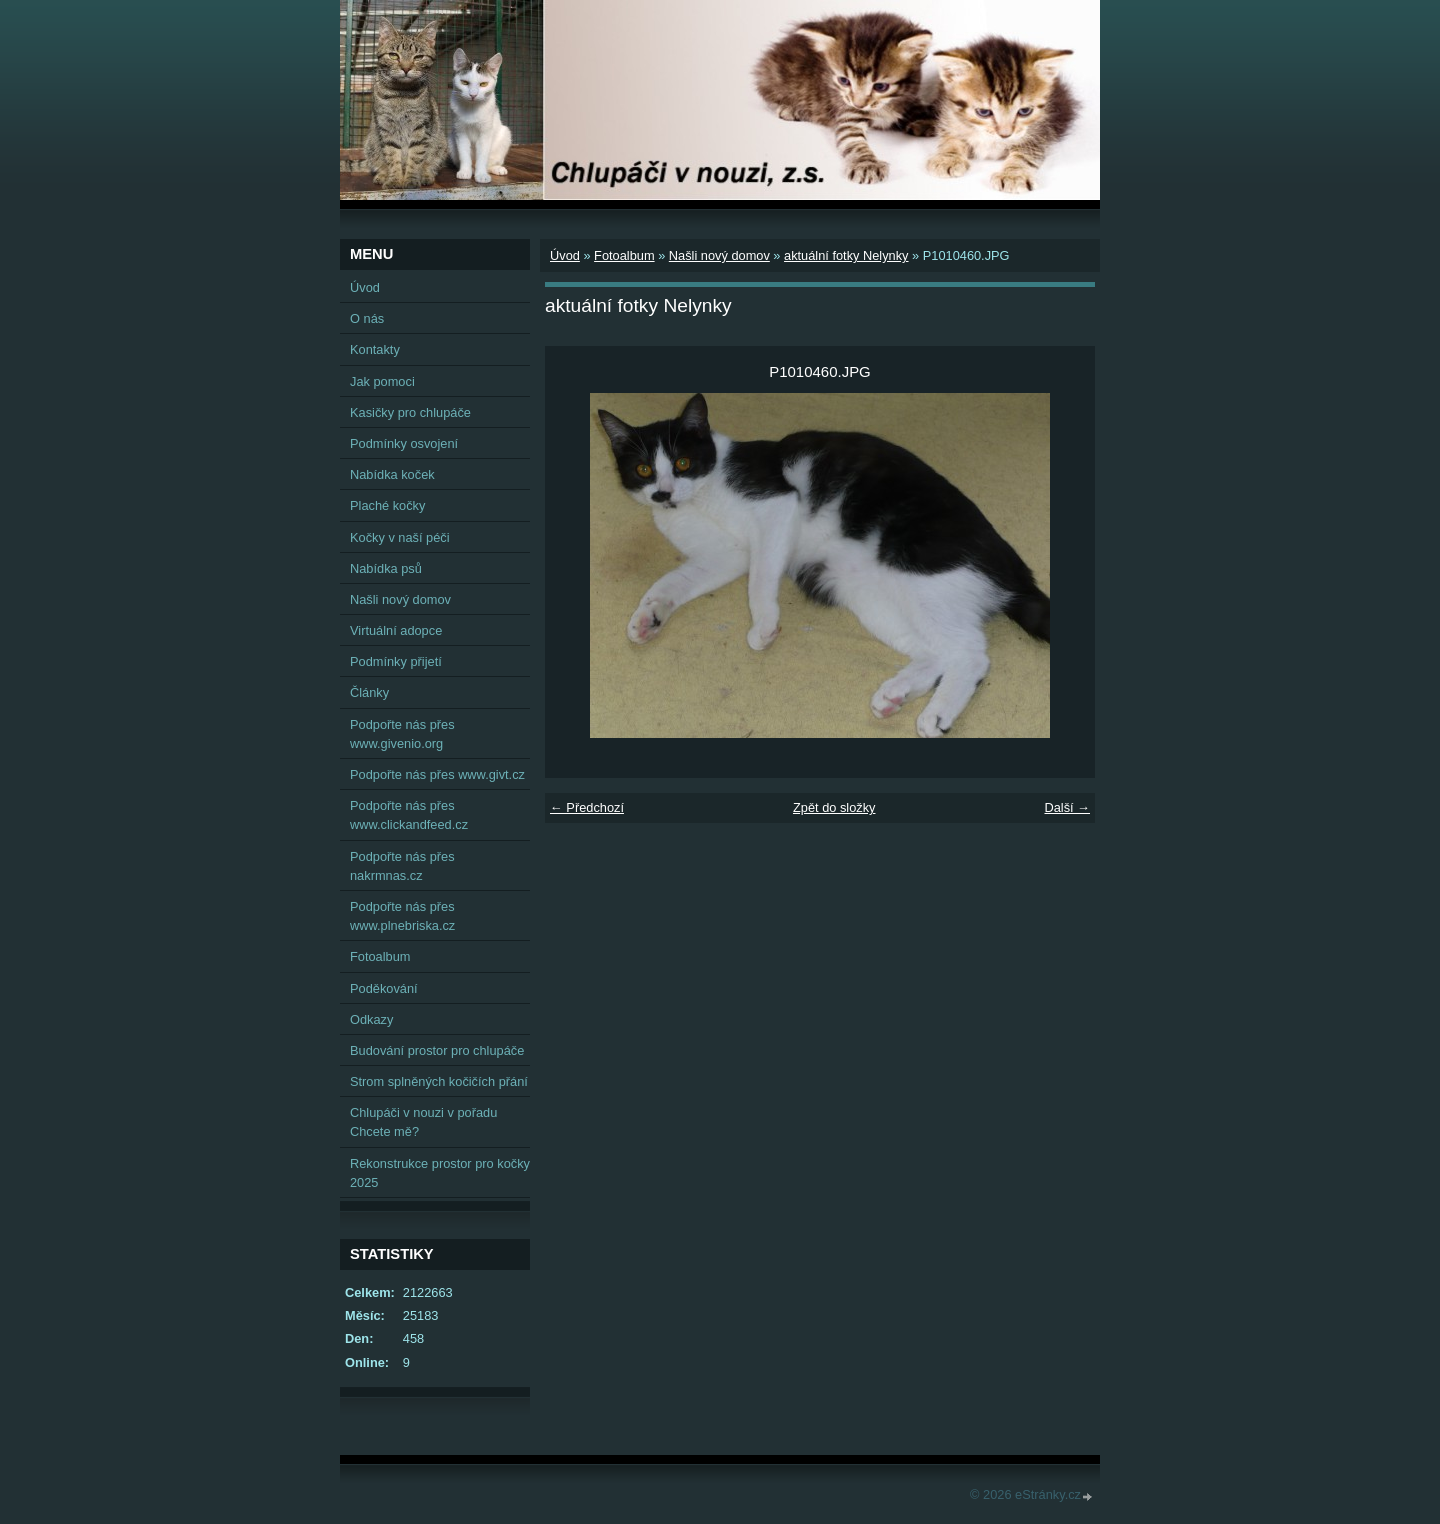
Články (369, 692)
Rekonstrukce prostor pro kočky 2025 (440, 1173)
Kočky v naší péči (400, 537)
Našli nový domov (719, 255)
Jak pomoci (382, 381)
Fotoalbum (624, 255)
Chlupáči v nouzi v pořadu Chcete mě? (423, 1122)
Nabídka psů (386, 568)
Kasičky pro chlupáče (410, 412)
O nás (367, 318)
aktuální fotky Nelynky (846, 255)
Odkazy (371, 1019)
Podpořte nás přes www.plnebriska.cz (402, 916)
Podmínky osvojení (404, 443)
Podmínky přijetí (396, 661)
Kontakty (375, 349)
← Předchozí (587, 807)
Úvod (565, 255)
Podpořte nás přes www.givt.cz (437, 774)
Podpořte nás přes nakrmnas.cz (402, 866)
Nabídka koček (392, 474)
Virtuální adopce (396, 630)
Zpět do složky (834, 807)
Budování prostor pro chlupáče (437, 1050)
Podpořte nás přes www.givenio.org (402, 734)
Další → (1067, 807)
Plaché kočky (387, 505)
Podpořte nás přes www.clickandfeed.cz (409, 815)
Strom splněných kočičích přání (439, 1081)
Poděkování (384, 988)
